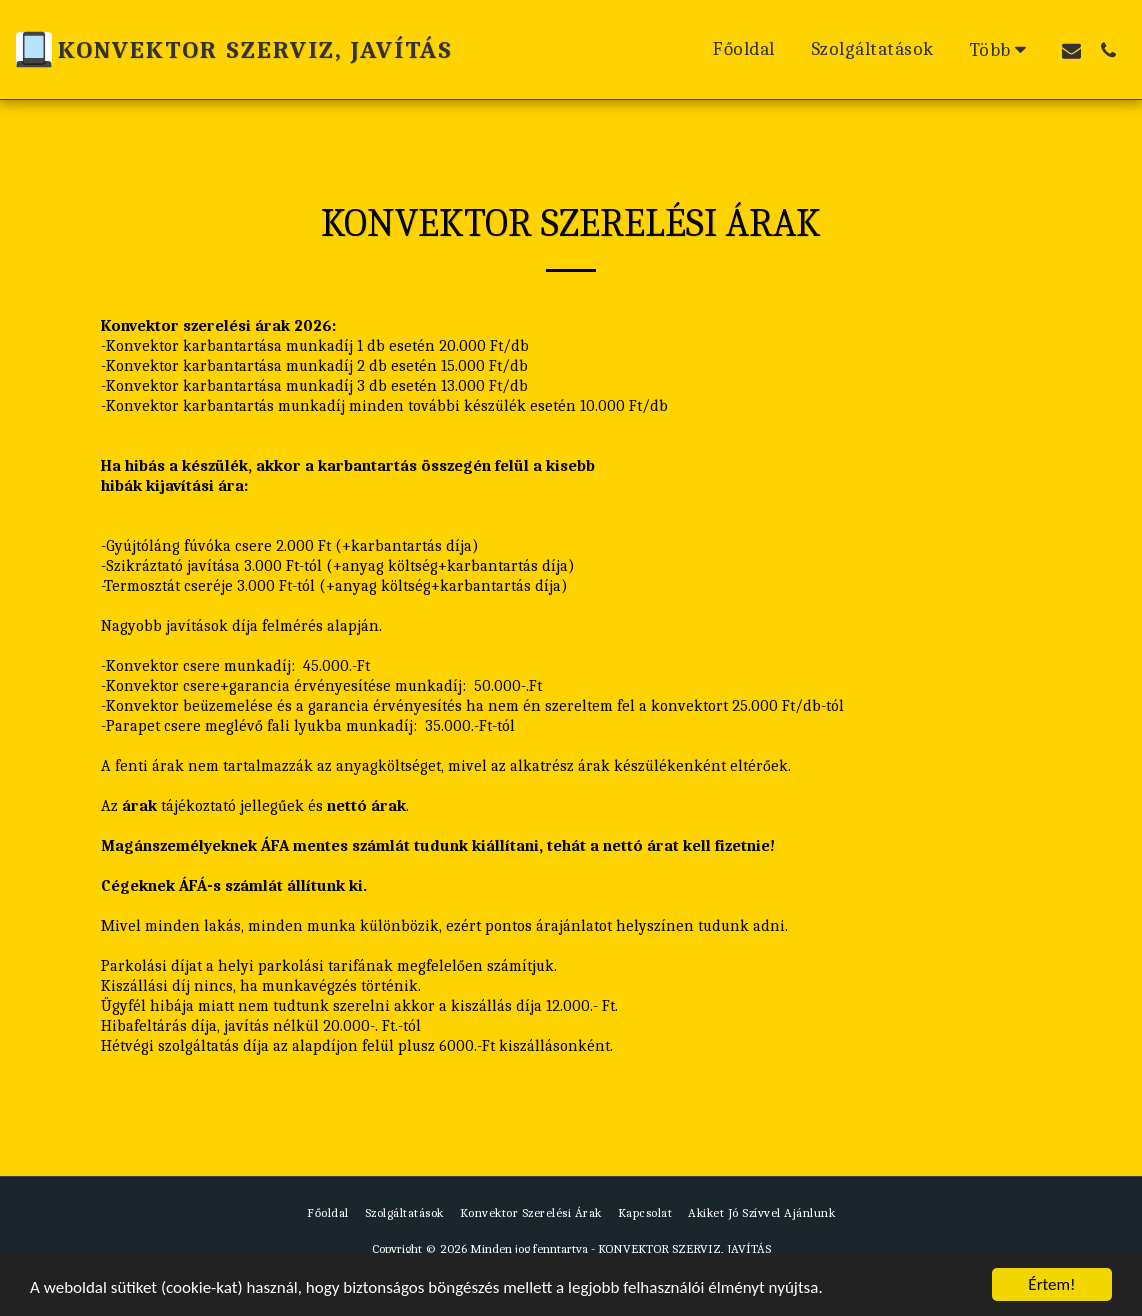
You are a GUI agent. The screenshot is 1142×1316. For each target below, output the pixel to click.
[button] (1071, 50)
